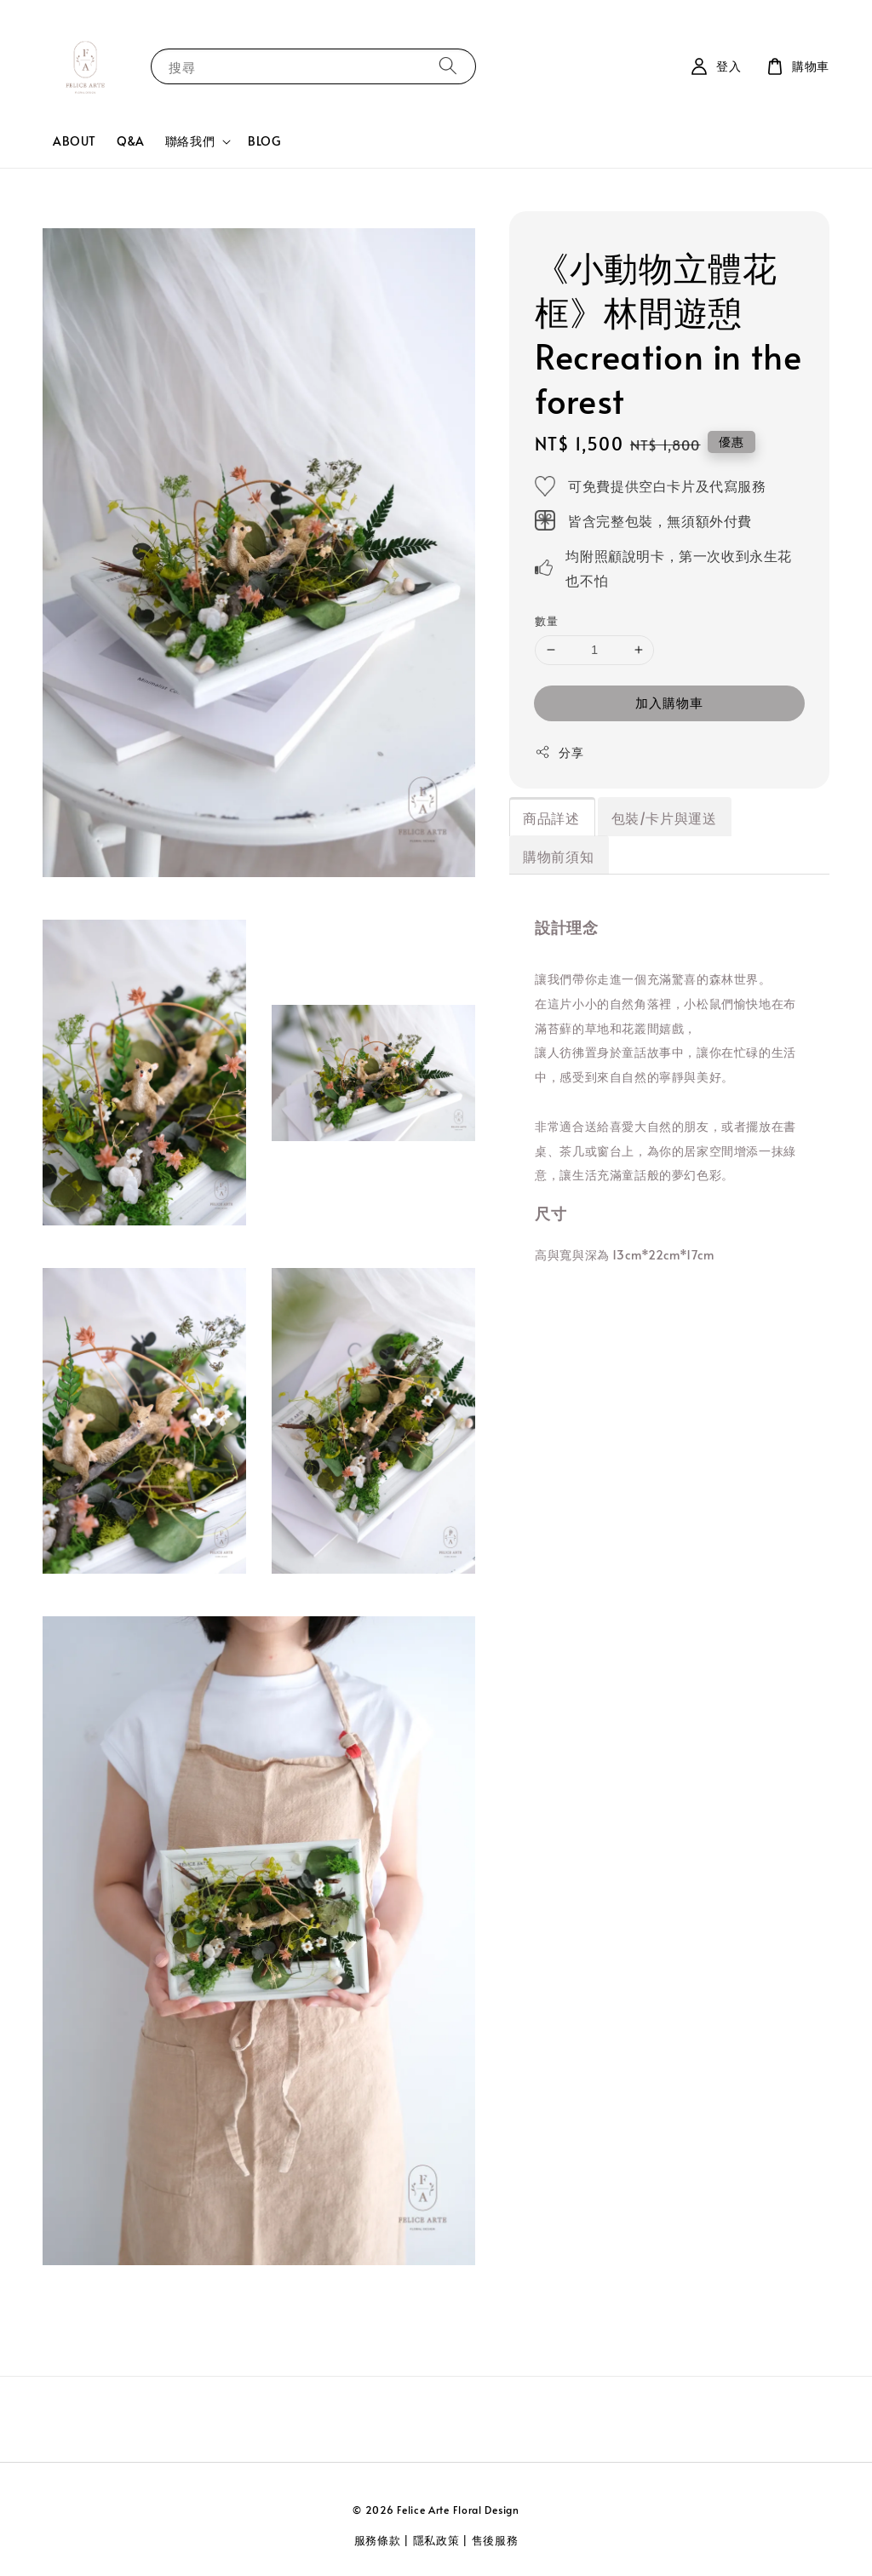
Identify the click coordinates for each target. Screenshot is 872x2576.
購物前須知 (558, 855)
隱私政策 (436, 2540)
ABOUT (74, 141)
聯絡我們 (190, 141)
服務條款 (377, 2540)
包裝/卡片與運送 (664, 817)
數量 (546, 620)
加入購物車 (669, 702)
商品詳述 (551, 817)
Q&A (131, 141)
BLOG (264, 141)
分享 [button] (559, 752)
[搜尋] (448, 66)
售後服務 (495, 2540)
